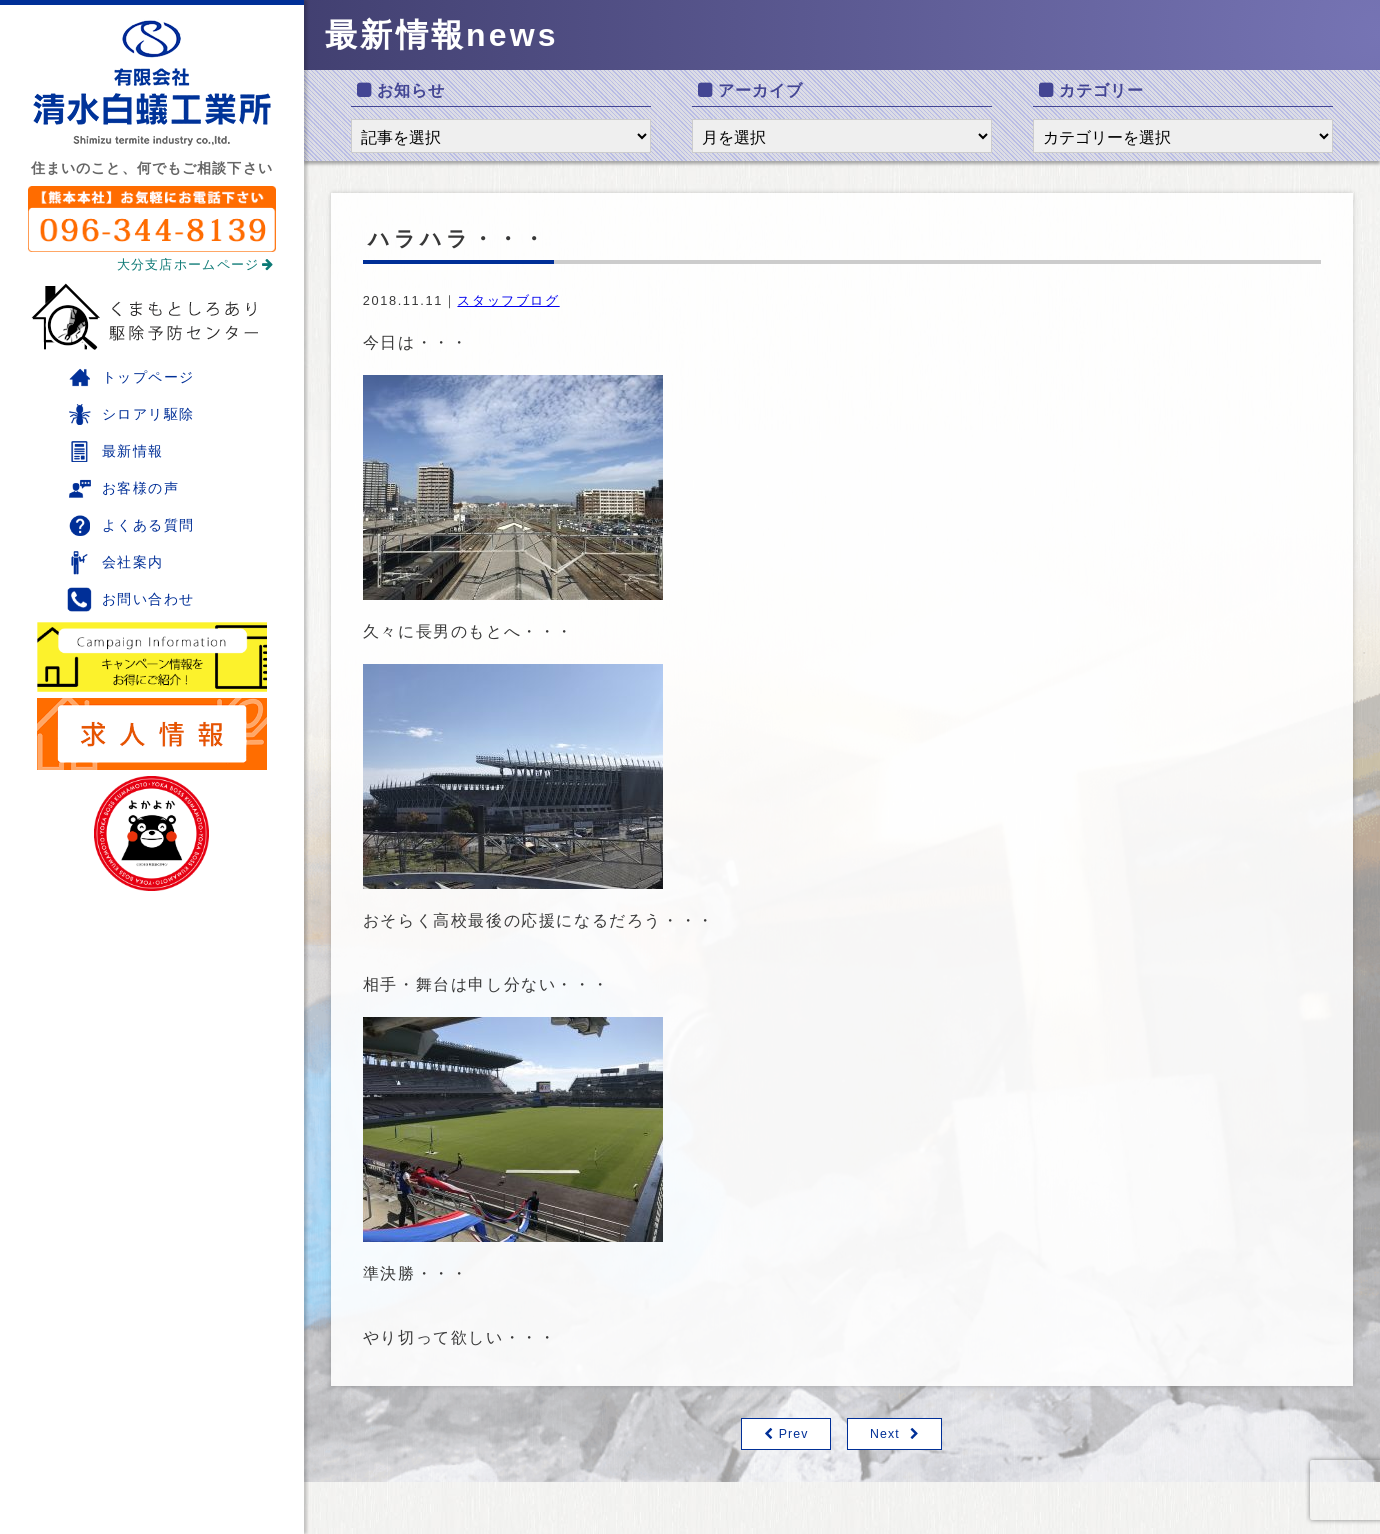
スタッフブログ (508, 300)
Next (885, 1434)
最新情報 (115, 451)
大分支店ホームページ (196, 264)
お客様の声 (123, 488)
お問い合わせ (131, 599)
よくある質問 (131, 525)
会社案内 (115, 562)
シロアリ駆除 (131, 414)
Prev (793, 1434)
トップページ (131, 377)
